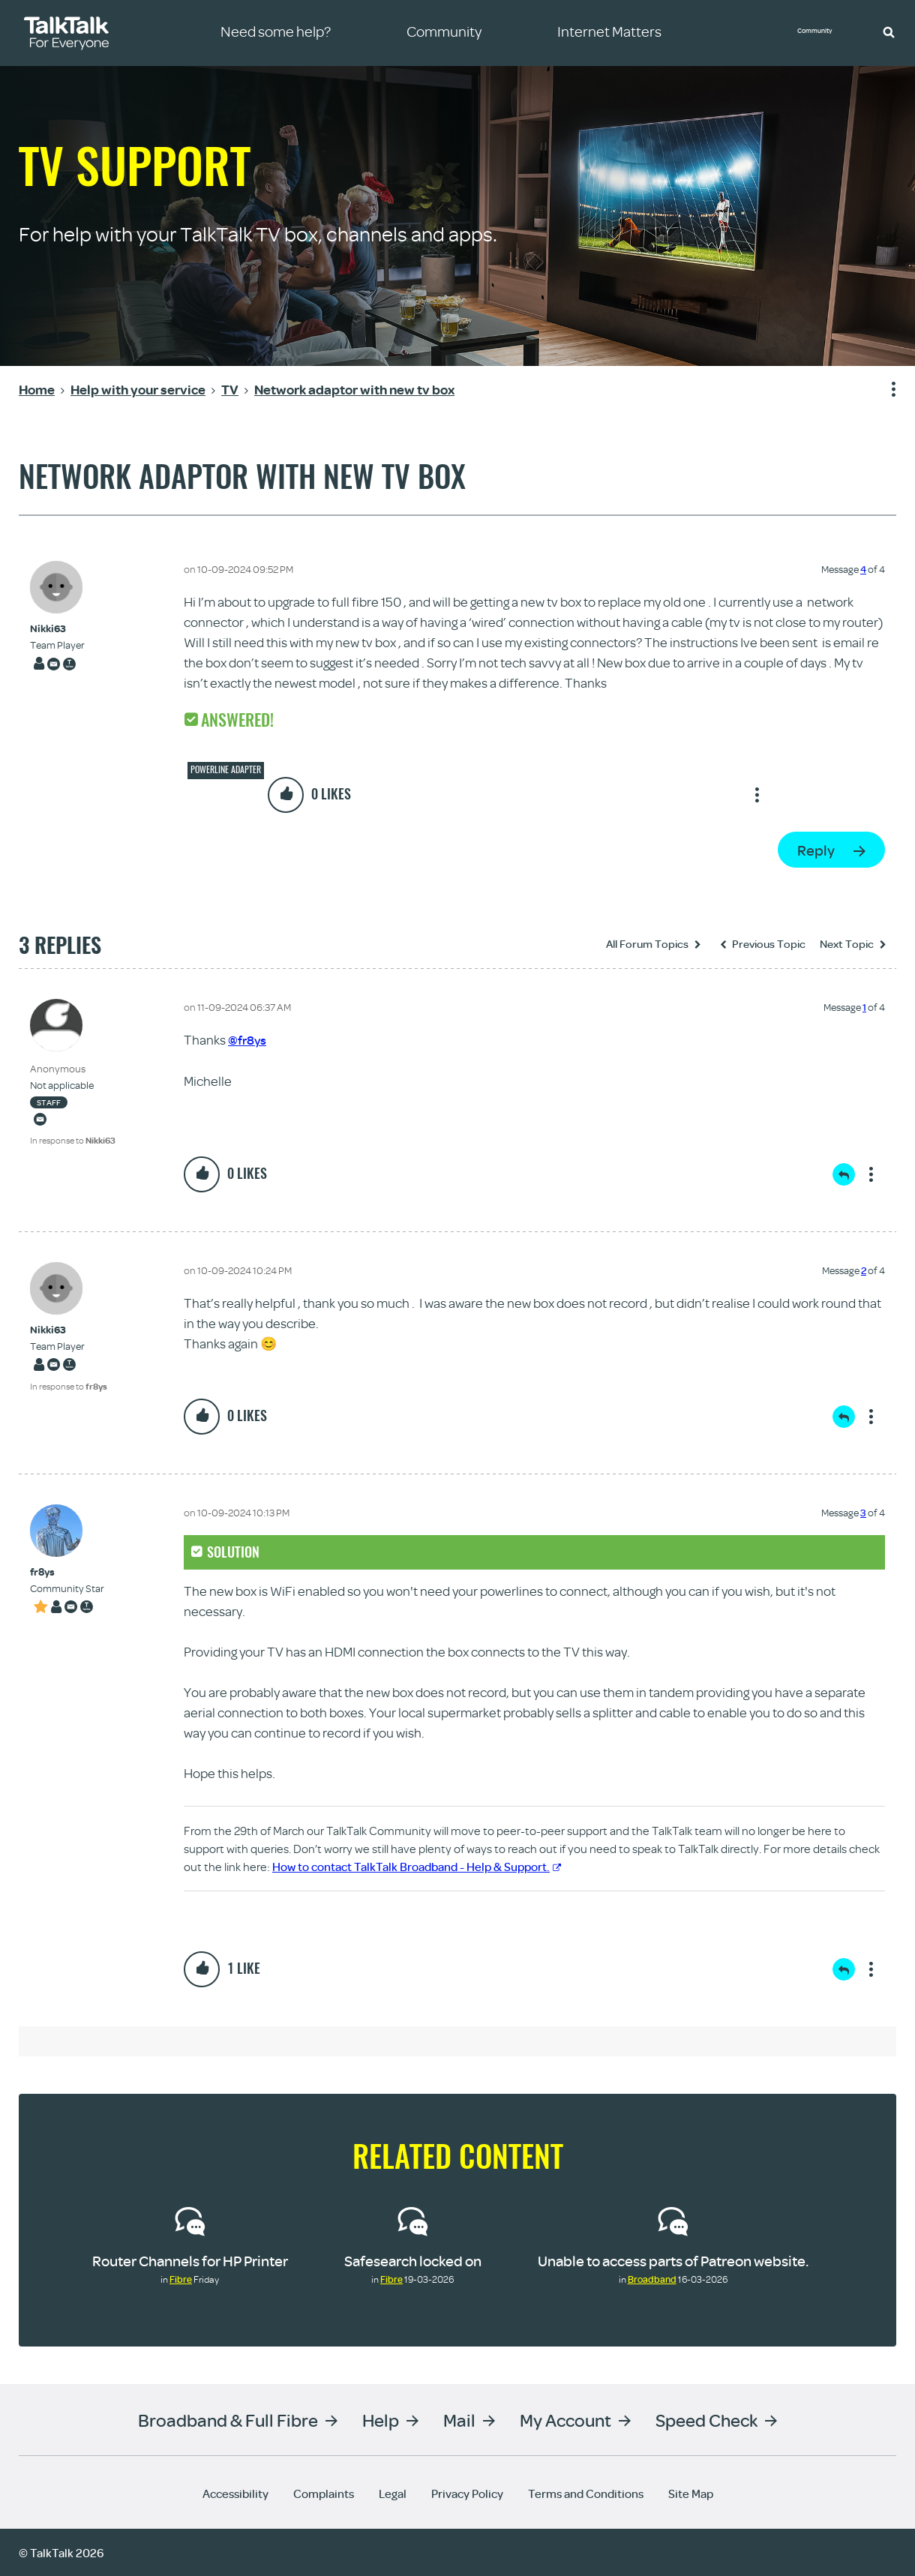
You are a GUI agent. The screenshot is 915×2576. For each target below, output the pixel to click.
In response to (73, 1140)
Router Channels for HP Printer (190, 2260)
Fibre (181, 2278)
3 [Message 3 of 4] (863, 1512)
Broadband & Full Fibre (228, 2419)
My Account (565, 2419)
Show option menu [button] (884, 390)
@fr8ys (248, 1039)
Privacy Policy (467, 2492)
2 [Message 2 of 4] (863, 1269)
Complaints (323, 2492)
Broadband (652, 2278)
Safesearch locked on (413, 2260)
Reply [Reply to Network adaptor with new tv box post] (816, 850)
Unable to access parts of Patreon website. (673, 2260)
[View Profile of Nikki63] (57, 629)
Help (380, 2419)
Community (821, 32)
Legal (392, 2492)
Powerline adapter (225, 769)
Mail (459, 2419)
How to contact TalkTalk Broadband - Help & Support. (416, 1865)
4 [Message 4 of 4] (863, 569)
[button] (889, 31)
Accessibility (235, 2492)
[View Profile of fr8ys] (67, 1571)
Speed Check (707, 2419)
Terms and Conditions (586, 2492)
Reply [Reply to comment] (843, 1173)
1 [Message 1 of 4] (864, 1007)
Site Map (690, 2492)
